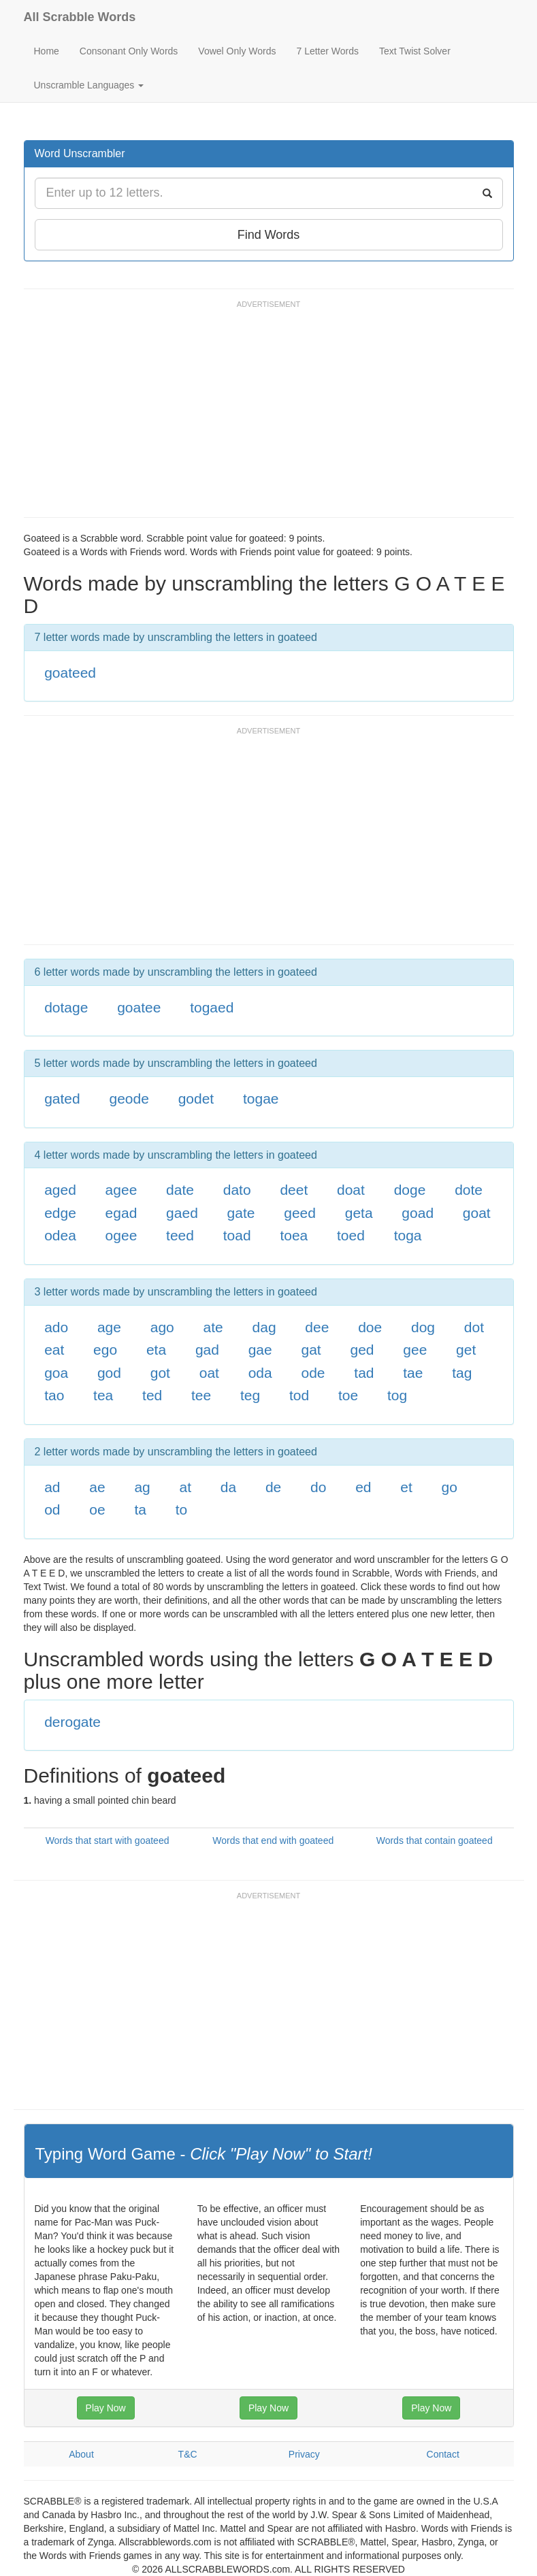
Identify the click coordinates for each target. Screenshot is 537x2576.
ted (152, 1395)
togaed (211, 1007)
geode (128, 1098)
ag (142, 1487)
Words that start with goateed (107, 1840)
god (109, 1373)
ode (313, 1373)
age (109, 1327)
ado (56, 1327)
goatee (139, 1007)
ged (362, 1349)
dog (423, 1327)
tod (299, 1395)
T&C (187, 2454)
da (228, 1487)
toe (348, 1395)
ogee (121, 1235)
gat (311, 1349)
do (318, 1487)
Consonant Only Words (129, 51)
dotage (66, 1007)
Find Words (269, 235)
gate (241, 1213)
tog (397, 1395)
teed (180, 1235)
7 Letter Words (327, 51)
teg (250, 1395)
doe (370, 1327)
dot (474, 1327)
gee (415, 1349)
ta (140, 1509)
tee (201, 1395)
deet (294, 1190)
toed (351, 1235)
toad (237, 1235)
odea (60, 1235)
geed (300, 1213)
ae (97, 1487)
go (449, 1487)
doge (410, 1190)
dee (317, 1327)
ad (52, 1487)
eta (156, 1349)
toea (294, 1235)
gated (62, 1098)
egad (121, 1213)
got (160, 1373)
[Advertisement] (271, 415)
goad (418, 1213)
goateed (70, 672)
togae (261, 1098)
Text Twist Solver (415, 51)
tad (364, 1373)
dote (469, 1190)
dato (237, 1190)
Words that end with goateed (272, 1840)
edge (60, 1213)
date (180, 1190)
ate (213, 1327)
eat (54, 1349)
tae (413, 1373)
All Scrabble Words (80, 17)
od (52, 1509)
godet (196, 1098)
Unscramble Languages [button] (89, 85)
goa (56, 1373)
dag (264, 1327)
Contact (443, 2454)
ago (162, 1327)
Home (46, 51)
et (406, 1487)
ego (105, 1349)
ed (363, 1487)
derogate (72, 1722)
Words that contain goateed (434, 1840)
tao (54, 1395)
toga (408, 1235)
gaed (182, 1213)
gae (260, 1349)
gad (207, 1349)
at (186, 1487)
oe (97, 1509)
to (182, 1509)
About (81, 2454)
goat (477, 1213)
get (466, 1349)
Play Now (106, 2407)
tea (103, 1395)
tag (462, 1373)
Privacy (304, 2454)
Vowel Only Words (237, 51)
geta (359, 1213)
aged (60, 1190)
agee (121, 1190)
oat (209, 1373)
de (273, 1487)
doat (351, 1190)
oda (260, 1373)
